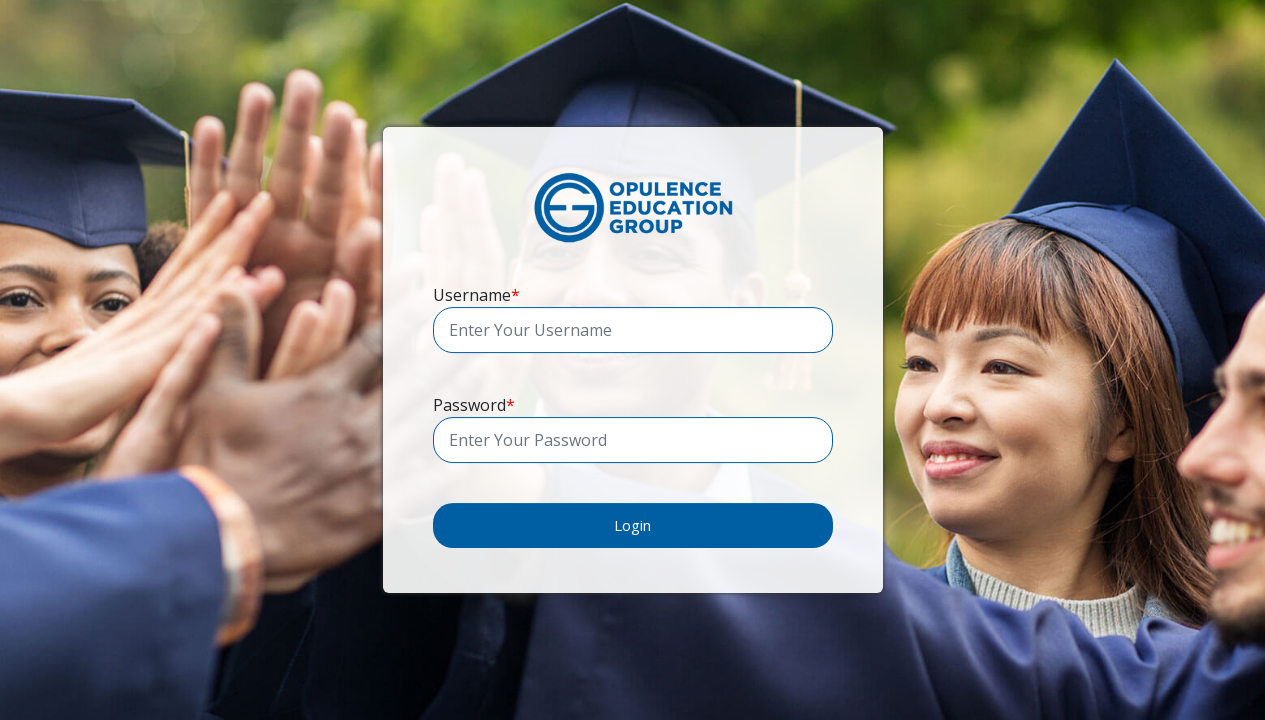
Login (632, 525)
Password (474, 405)
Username (476, 295)
